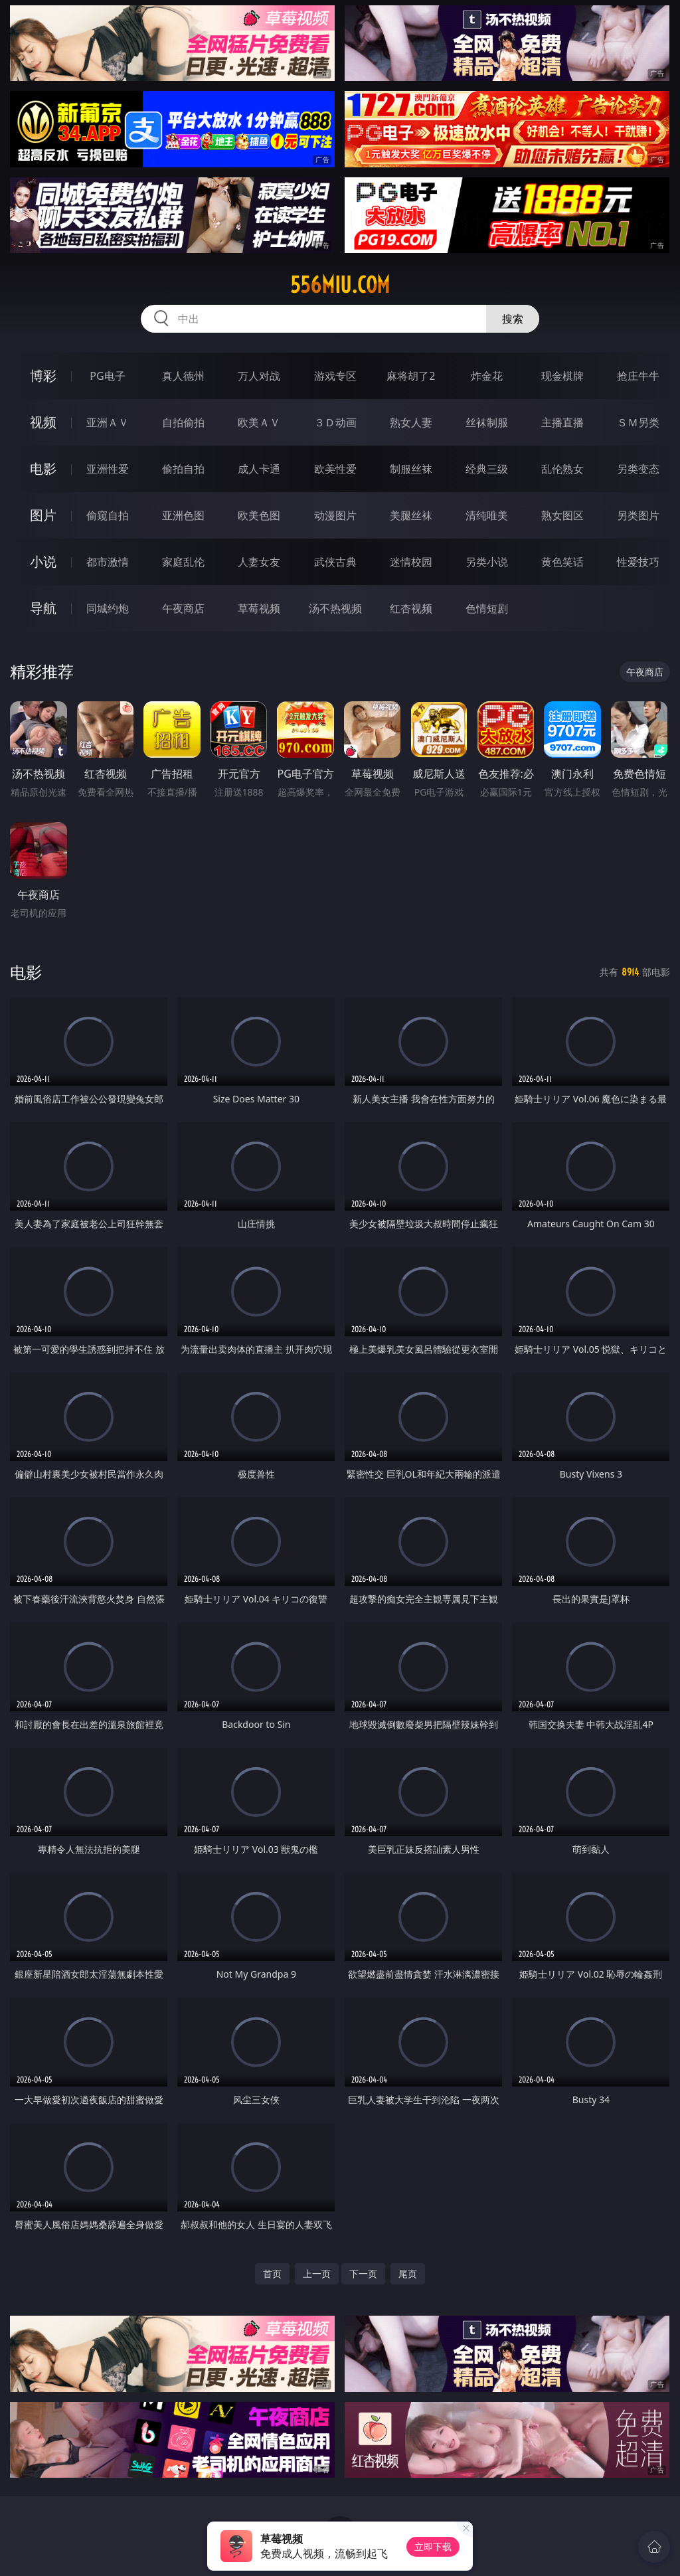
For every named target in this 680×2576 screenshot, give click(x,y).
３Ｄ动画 (335, 422)
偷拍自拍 (183, 469)
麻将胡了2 (410, 376)
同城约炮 (107, 608)
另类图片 (638, 515)
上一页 (317, 2273)
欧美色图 (259, 515)
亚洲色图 (183, 515)
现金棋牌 (562, 376)
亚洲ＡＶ (107, 422)
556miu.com (340, 285)
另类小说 (487, 562)
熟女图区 (562, 515)
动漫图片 (335, 515)
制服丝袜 (411, 469)
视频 (43, 422)
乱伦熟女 (562, 469)
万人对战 (259, 376)
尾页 (407, 2273)
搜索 (512, 318)
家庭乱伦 (183, 562)
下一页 (363, 2273)
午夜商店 (183, 608)
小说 (43, 561)
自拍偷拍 (183, 422)
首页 (272, 2273)
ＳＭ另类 (638, 422)
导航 (43, 608)
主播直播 (562, 422)
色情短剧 (487, 608)
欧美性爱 (335, 469)
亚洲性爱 (107, 469)
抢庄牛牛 (638, 376)
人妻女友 (259, 562)
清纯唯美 (487, 515)
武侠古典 (335, 562)
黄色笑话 (562, 562)
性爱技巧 (638, 562)
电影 (43, 468)
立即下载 (433, 2546)
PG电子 (107, 376)
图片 (43, 515)
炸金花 (487, 376)
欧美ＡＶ (259, 422)
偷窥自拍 (107, 515)
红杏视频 (411, 608)
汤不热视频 (335, 608)
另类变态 (638, 469)
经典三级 (487, 469)
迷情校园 (411, 562)
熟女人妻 (411, 422)
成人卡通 (259, 469)
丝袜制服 (487, 422)
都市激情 (107, 562)
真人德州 (183, 376)
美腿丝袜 (411, 515)
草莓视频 (259, 608)
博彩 (43, 376)
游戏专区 (335, 376)
